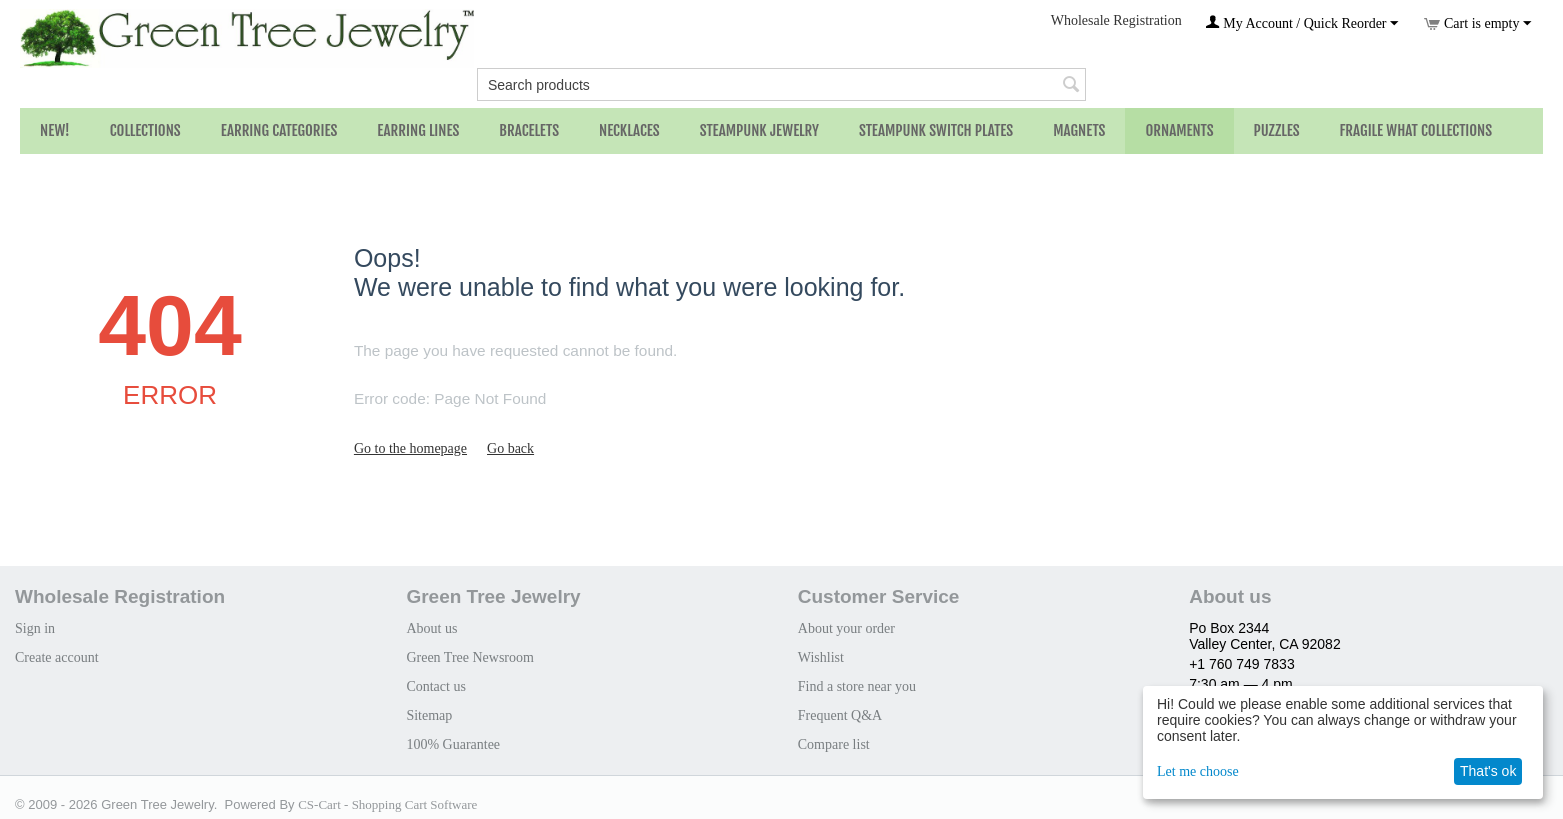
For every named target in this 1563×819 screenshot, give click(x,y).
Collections (145, 130)
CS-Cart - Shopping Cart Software (387, 804)
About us (431, 628)
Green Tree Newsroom (470, 657)
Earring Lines (418, 130)
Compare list (834, 744)
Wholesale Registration (1116, 20)
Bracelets (529, 130)
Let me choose (1198, 771)
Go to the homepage (410, 448)
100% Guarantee (453, 744)
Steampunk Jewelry (759, 130)
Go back (510, 448)
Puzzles (1277, 130)
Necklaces (629, 130)
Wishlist (821, 657)
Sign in (35, 628)
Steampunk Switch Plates (936, 130)
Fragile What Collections (1416, 130)
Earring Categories (279, 130)
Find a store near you (857, 686)
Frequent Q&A (840, 715)
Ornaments (1179, 130)
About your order (846, 628)
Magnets (1079, 130)
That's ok (1488, 771)
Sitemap (429, 715)
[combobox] (781, 84)
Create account (57, 657)
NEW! (55, 130)
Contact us (436, 686)
